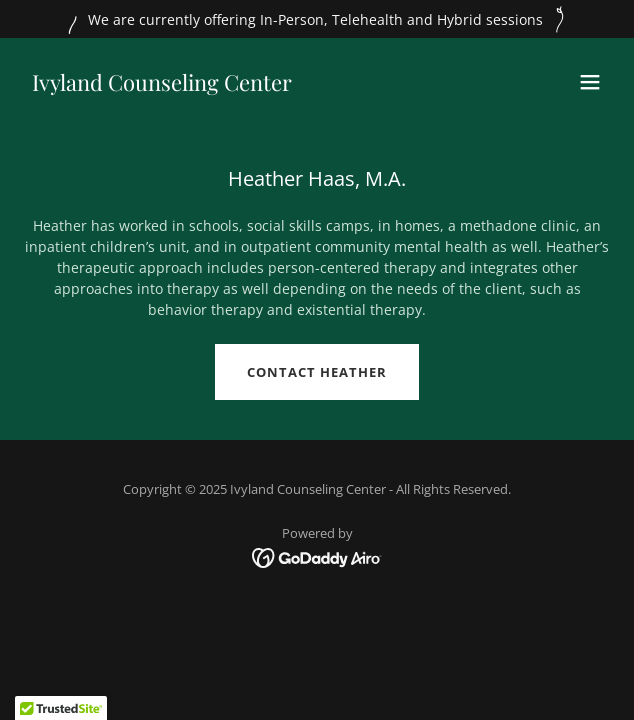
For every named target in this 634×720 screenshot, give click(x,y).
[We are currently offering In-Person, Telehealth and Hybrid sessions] (317, 19)
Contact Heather (317, 372)
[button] (590, 82)
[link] (162, 85)
